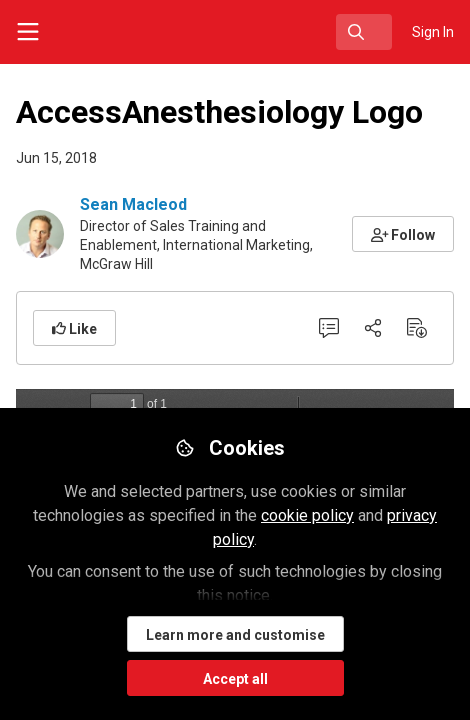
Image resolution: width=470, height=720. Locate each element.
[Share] (373, 328)
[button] (403, 234)
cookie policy (307, 515)
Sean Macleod (133, 204)
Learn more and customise (235, 635)
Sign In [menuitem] (433, 32)
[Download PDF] (417, 328)
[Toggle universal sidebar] (28, 32)
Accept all (235, 679)
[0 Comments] (329, 328)
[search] (364, 32)
